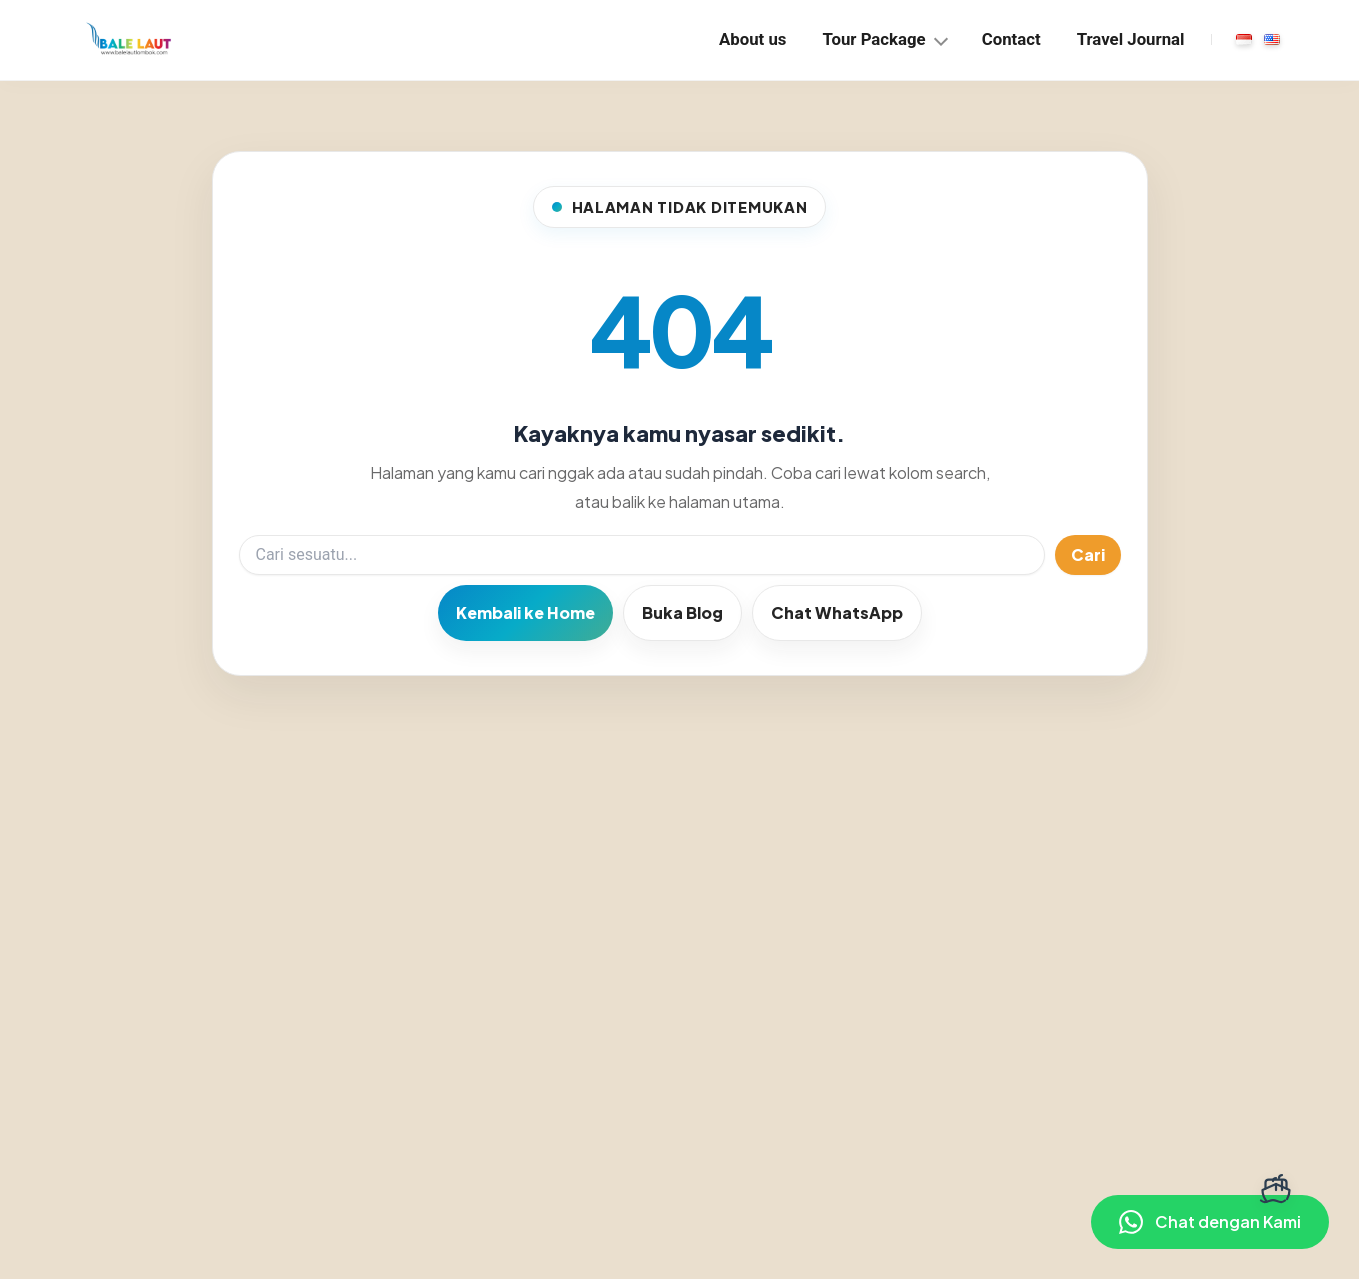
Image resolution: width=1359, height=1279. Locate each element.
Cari (1088, 554)
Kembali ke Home (525, 612)
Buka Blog (682, 612)
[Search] (642, 555)
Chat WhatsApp (837, 612)
